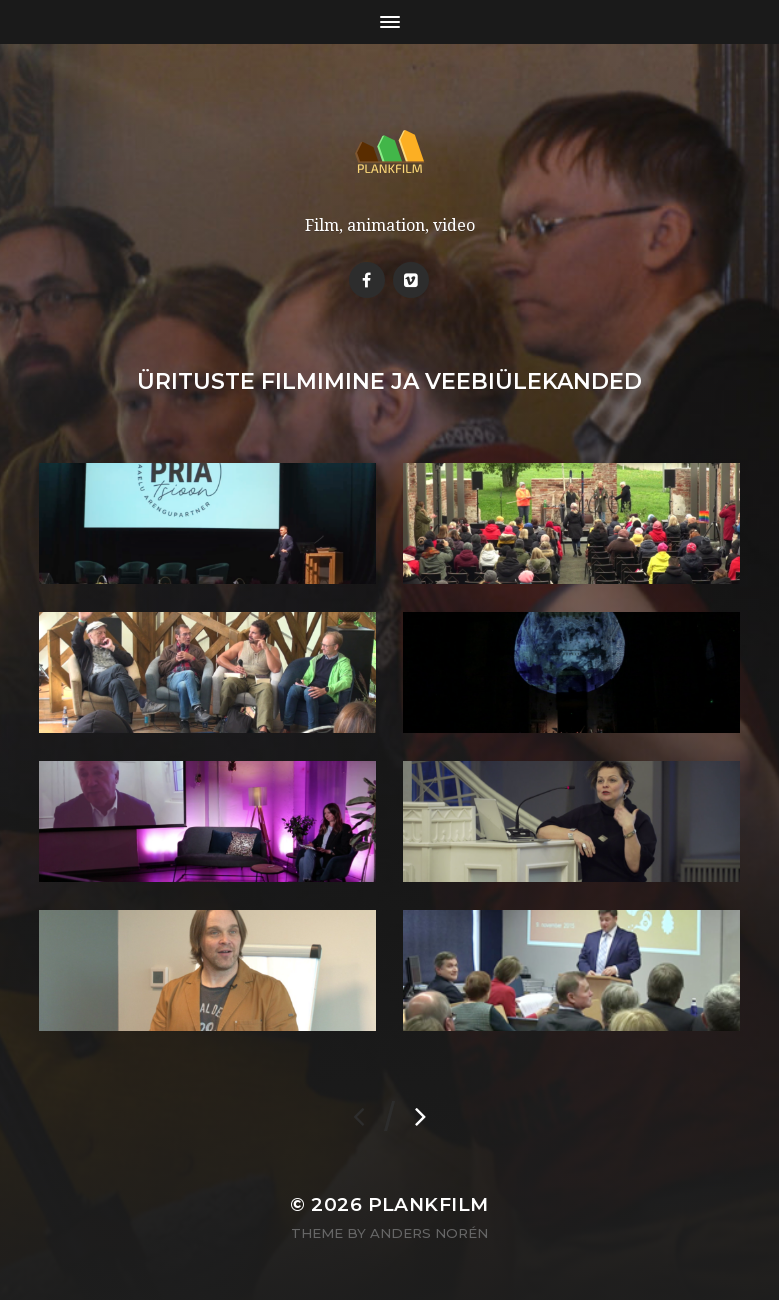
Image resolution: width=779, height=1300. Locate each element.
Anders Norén (429, 1233)
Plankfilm (428, 1204)
